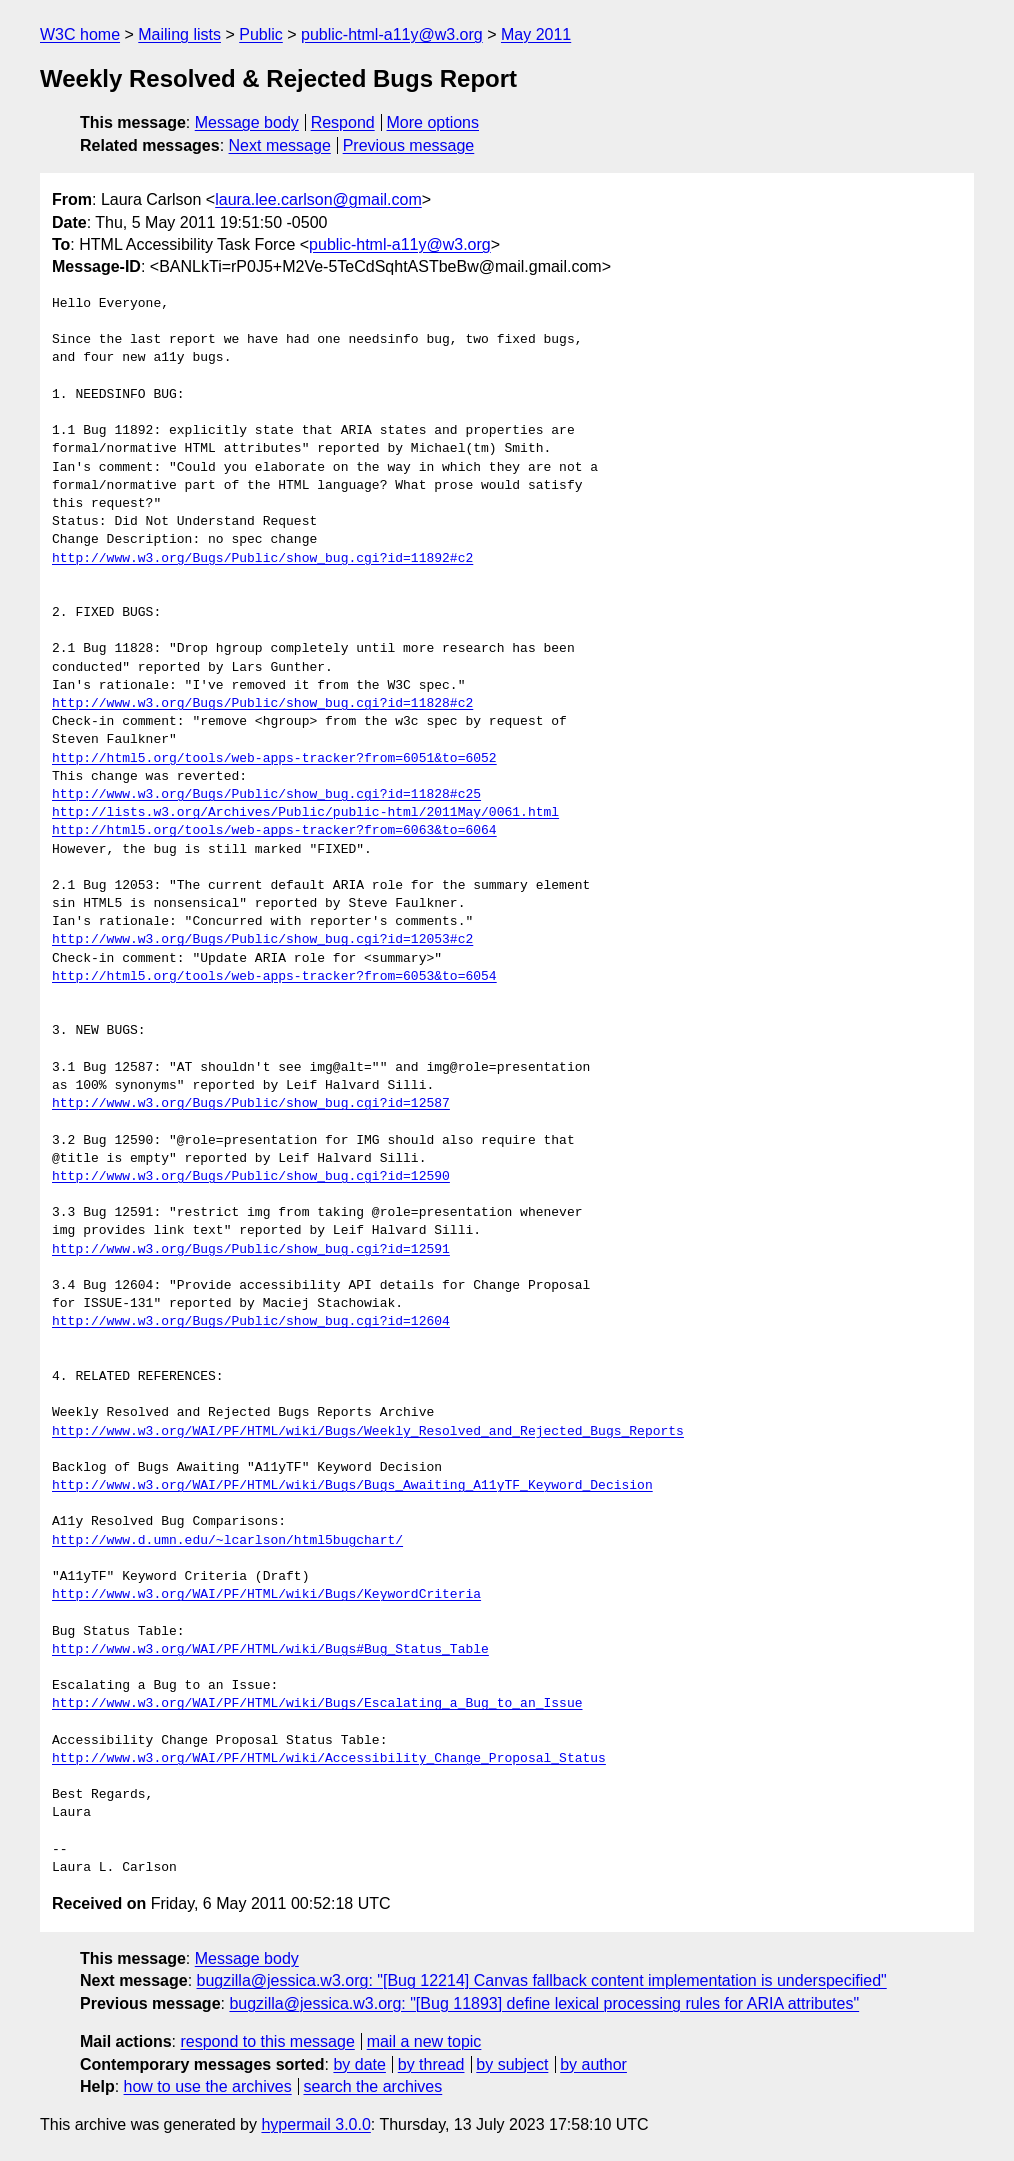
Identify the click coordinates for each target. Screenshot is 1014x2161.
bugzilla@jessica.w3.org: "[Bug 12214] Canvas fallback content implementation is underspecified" (542, 1980)
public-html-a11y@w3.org (392, 34)
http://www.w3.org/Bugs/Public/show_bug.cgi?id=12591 (251, 1250)
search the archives (373, 2086)
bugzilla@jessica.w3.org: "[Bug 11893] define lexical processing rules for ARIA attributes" (544, 2003)
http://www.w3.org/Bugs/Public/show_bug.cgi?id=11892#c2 (262, 559)
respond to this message (267, 2041)
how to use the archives (208, 2086)
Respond (343, 122)
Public (261, 34)
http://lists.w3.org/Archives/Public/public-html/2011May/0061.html (305, 813)
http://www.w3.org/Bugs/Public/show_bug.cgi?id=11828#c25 (266, 795)
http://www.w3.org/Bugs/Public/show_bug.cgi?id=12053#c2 (262, 940)
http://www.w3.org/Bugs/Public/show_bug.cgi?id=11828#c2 (262, 704)
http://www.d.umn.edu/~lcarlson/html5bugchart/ (227, 1541)
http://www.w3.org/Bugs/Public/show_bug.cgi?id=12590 (251, 1177)
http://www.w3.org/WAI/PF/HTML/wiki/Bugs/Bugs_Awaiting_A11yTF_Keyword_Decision (352, 1486)
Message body (247, 122)
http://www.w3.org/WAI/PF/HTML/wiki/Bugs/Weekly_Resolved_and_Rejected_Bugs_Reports (368, 1432)
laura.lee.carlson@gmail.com (318, 199)
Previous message (409, 145)
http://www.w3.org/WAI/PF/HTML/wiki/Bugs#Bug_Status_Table (270, 1650)
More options (433, 122)
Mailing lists (179, 34)
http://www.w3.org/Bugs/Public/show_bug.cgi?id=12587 (251, 1104)
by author (593, 2064)
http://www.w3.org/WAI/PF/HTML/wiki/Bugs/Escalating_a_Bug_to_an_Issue (317, 1704)
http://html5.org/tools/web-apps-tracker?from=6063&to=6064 (274, 831)
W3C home (80, 34)
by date (359, 2064)
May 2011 (536, 34)
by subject (512, 2064)
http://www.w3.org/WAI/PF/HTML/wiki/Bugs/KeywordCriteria (266, 1595)
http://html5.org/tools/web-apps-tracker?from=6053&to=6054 (274, 977)
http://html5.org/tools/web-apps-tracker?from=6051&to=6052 (274, 759)
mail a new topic (424, 2041)
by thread (431, 2064)
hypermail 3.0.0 (315, 2124)
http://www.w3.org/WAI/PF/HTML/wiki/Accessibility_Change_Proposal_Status (329, 1759)
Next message (280, 145)
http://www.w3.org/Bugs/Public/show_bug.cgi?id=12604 (251, 1322)
